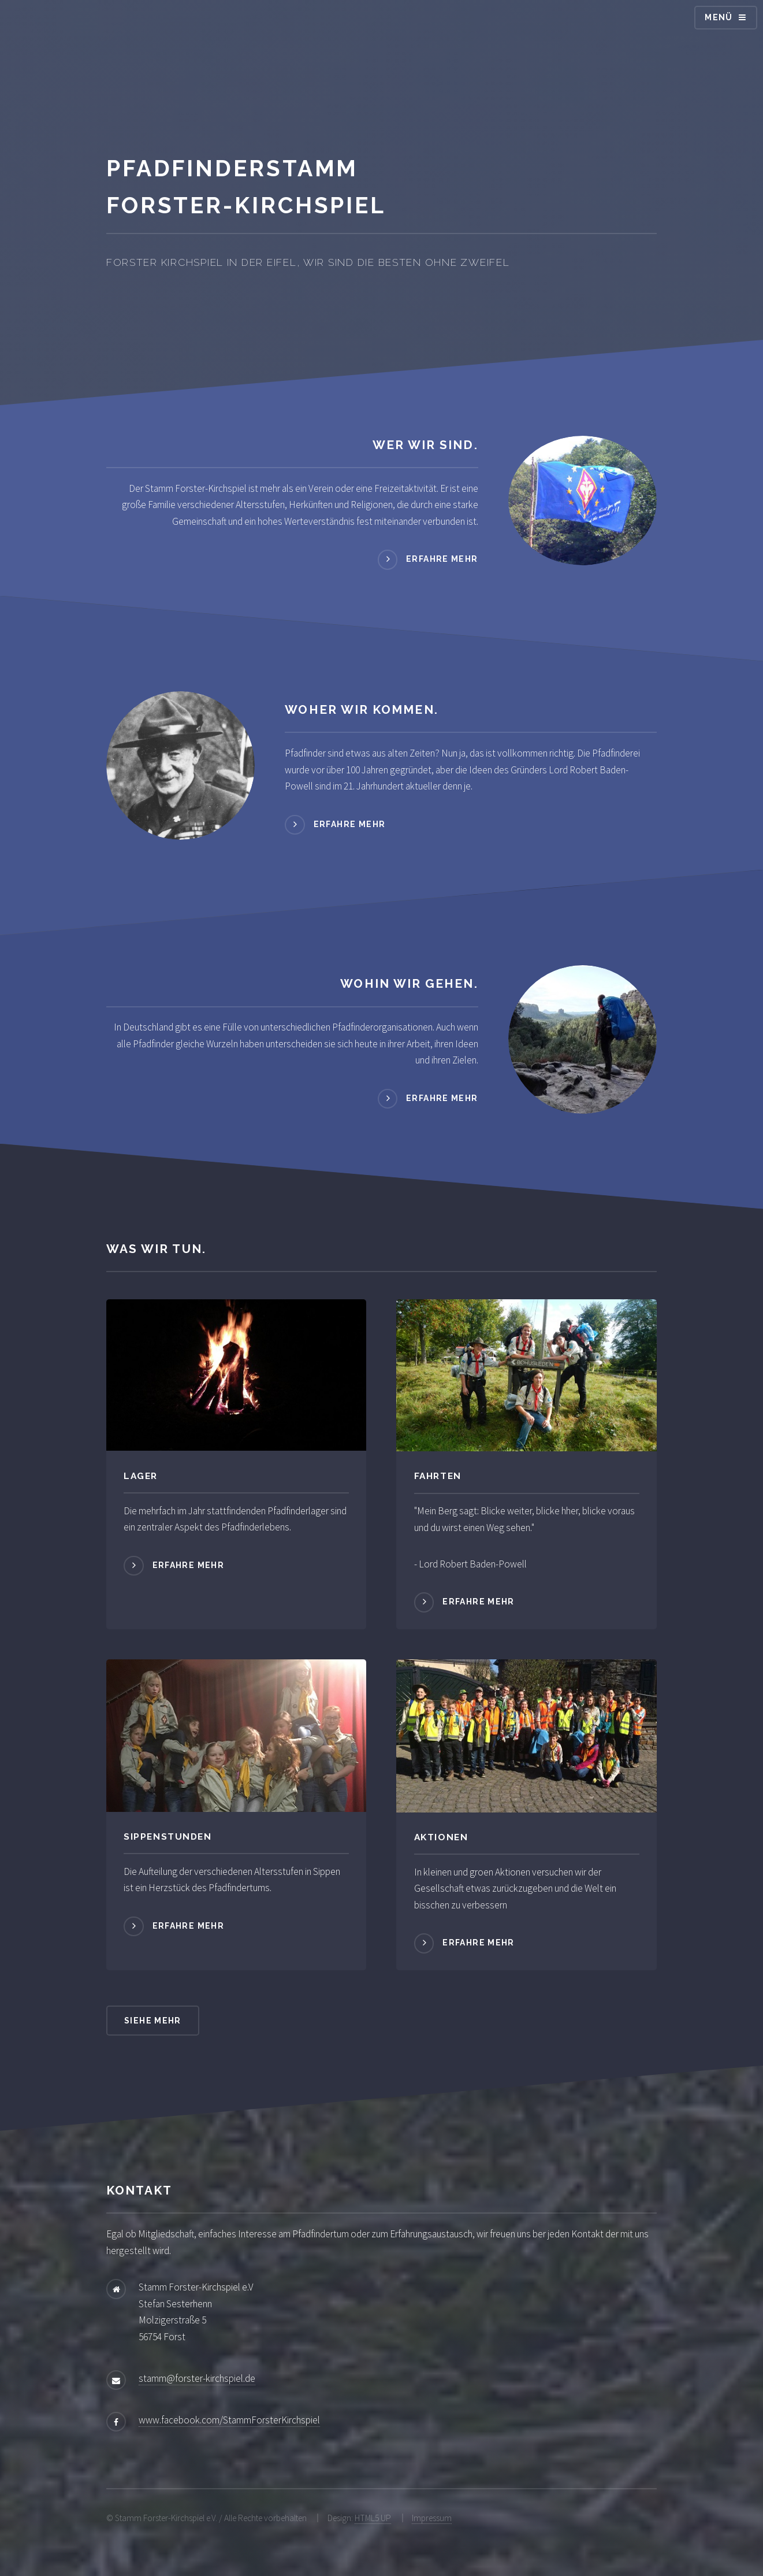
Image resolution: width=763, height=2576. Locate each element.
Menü (719, 17)
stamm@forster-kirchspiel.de (197, 2378)
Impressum (432, 2517)
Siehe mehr (152, 2020)
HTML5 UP (373, 2517)
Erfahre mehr (442, 559)
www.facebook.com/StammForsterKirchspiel (229, 2420)
